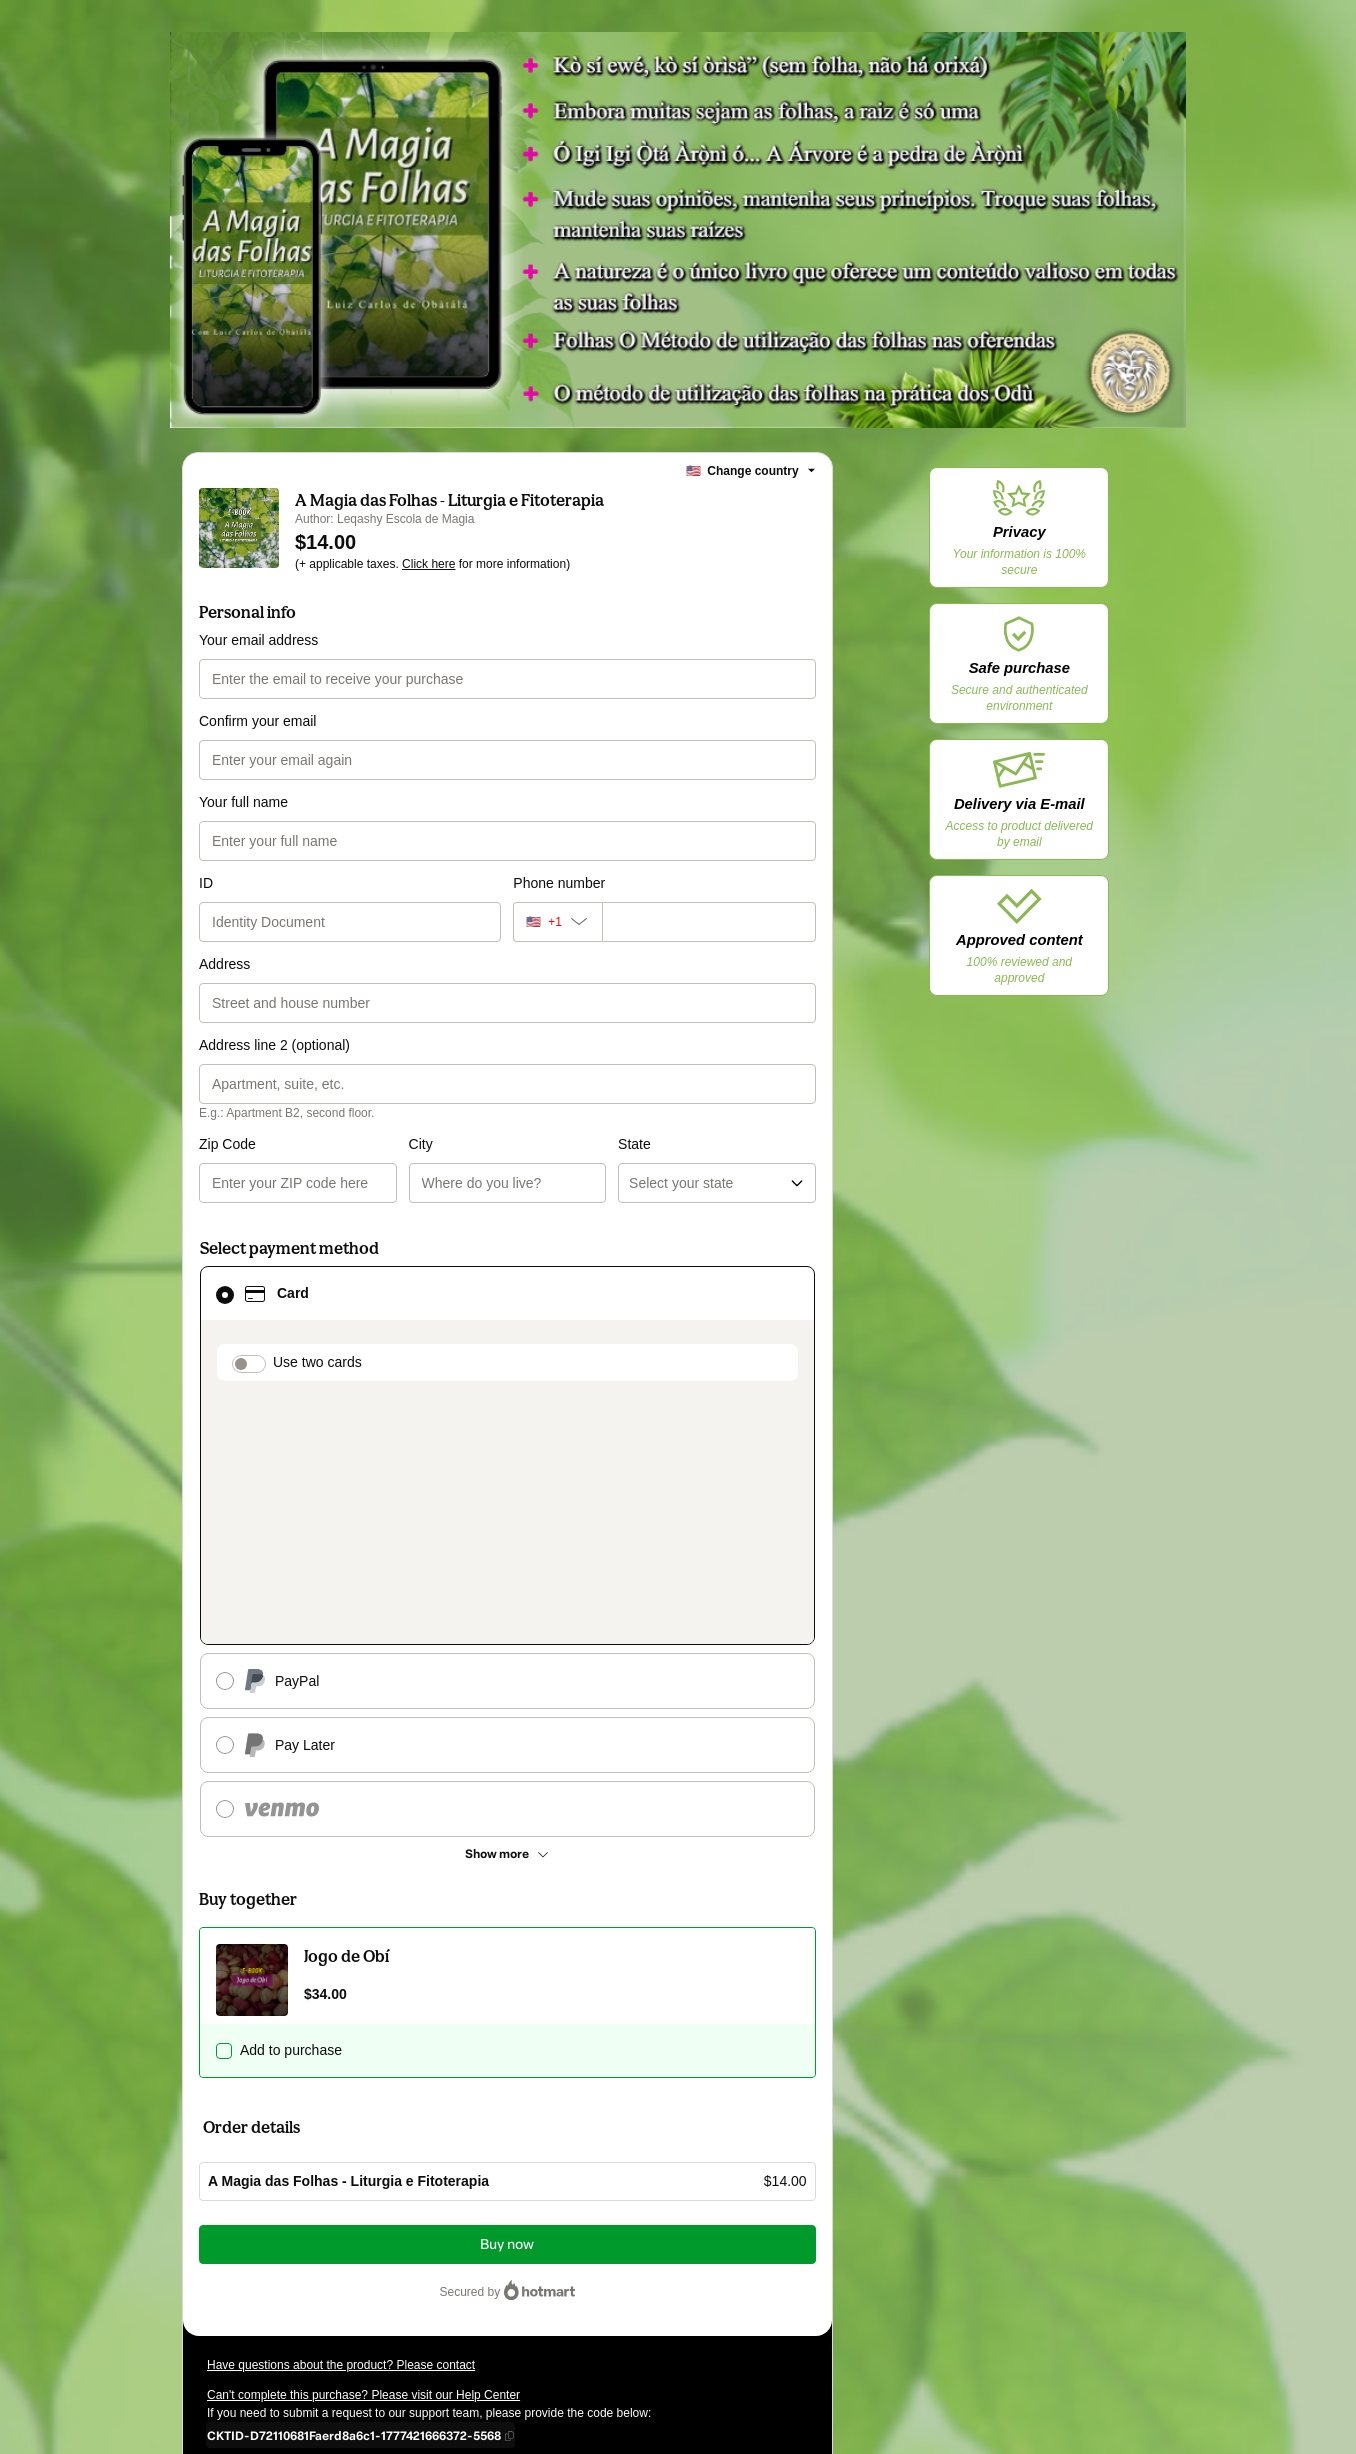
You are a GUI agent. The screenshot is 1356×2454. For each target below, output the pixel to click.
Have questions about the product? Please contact (341, 2130)
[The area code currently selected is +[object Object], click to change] (557, 922)
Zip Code (227, 1144)
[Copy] (354, 2200)
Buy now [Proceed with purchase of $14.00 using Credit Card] (507, 2009)
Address (224, 964)
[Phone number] (709, 922)
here (396, 2324)
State (529, 1144)
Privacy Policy (272, 2288)
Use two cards (317, 1362)
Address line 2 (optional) (274, 1045)
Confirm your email (257, 721)
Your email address (258, 640)
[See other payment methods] (507, 1619)
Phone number (559, 883)
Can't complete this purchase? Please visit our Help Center (363, 2160)
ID (206, 883)
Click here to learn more (444, 2234)
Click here (428, 564)
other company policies (397, 2288)
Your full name (243, 802)
